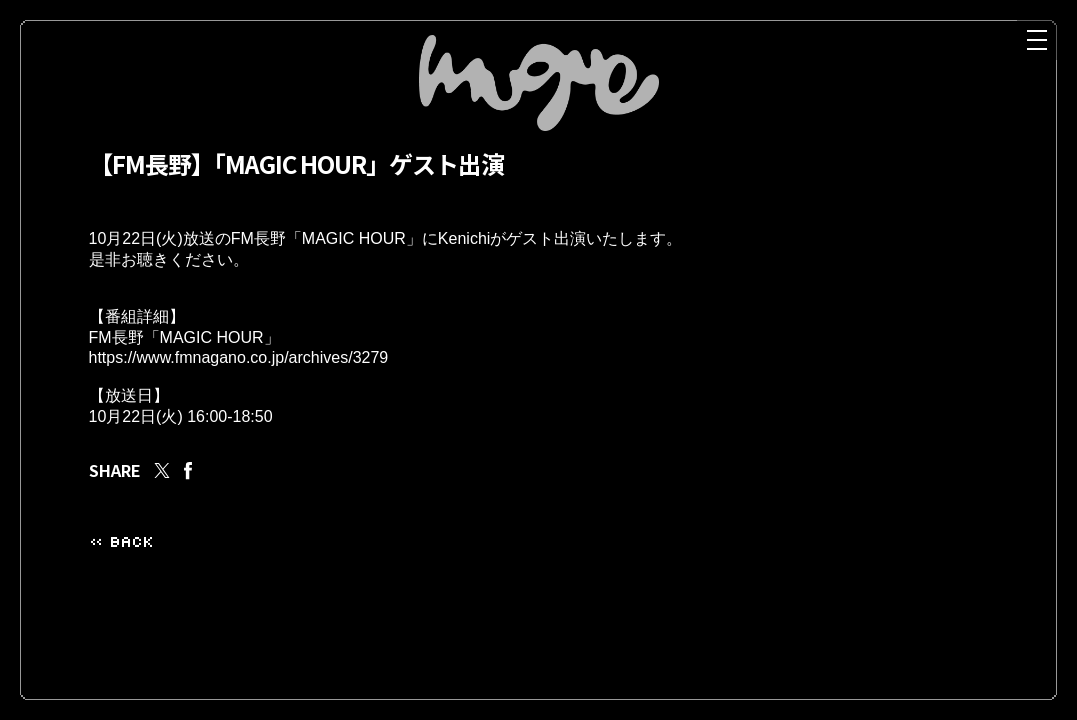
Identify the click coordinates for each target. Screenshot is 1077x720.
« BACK (121, 568)
